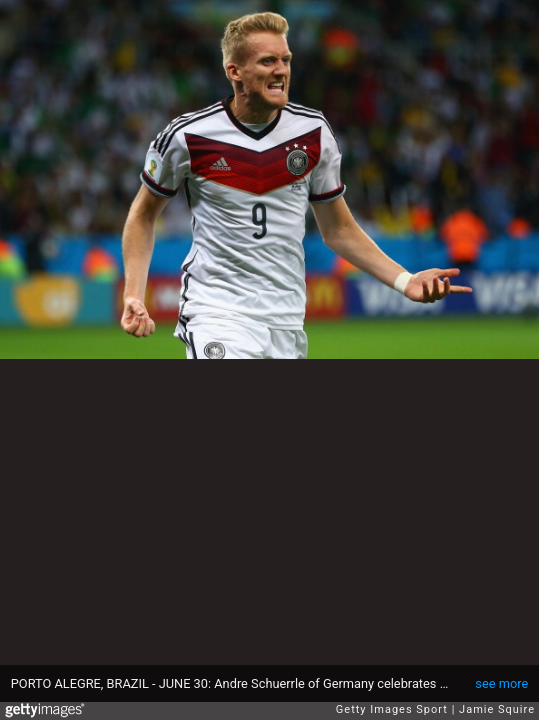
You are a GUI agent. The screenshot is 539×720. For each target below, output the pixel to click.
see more (501, 683)
